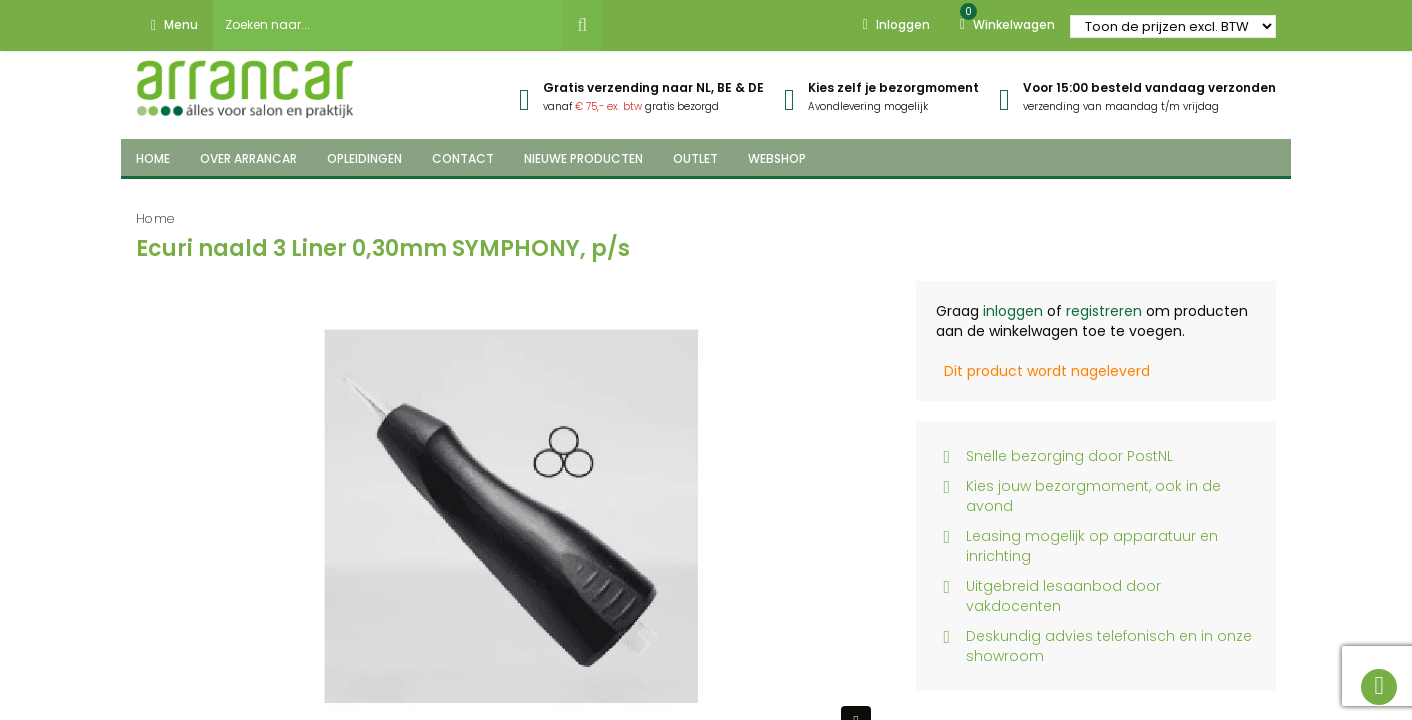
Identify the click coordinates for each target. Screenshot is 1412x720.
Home (155, 218)
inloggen (1013, 311)
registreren (1104, 311)
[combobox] (388, 25)
